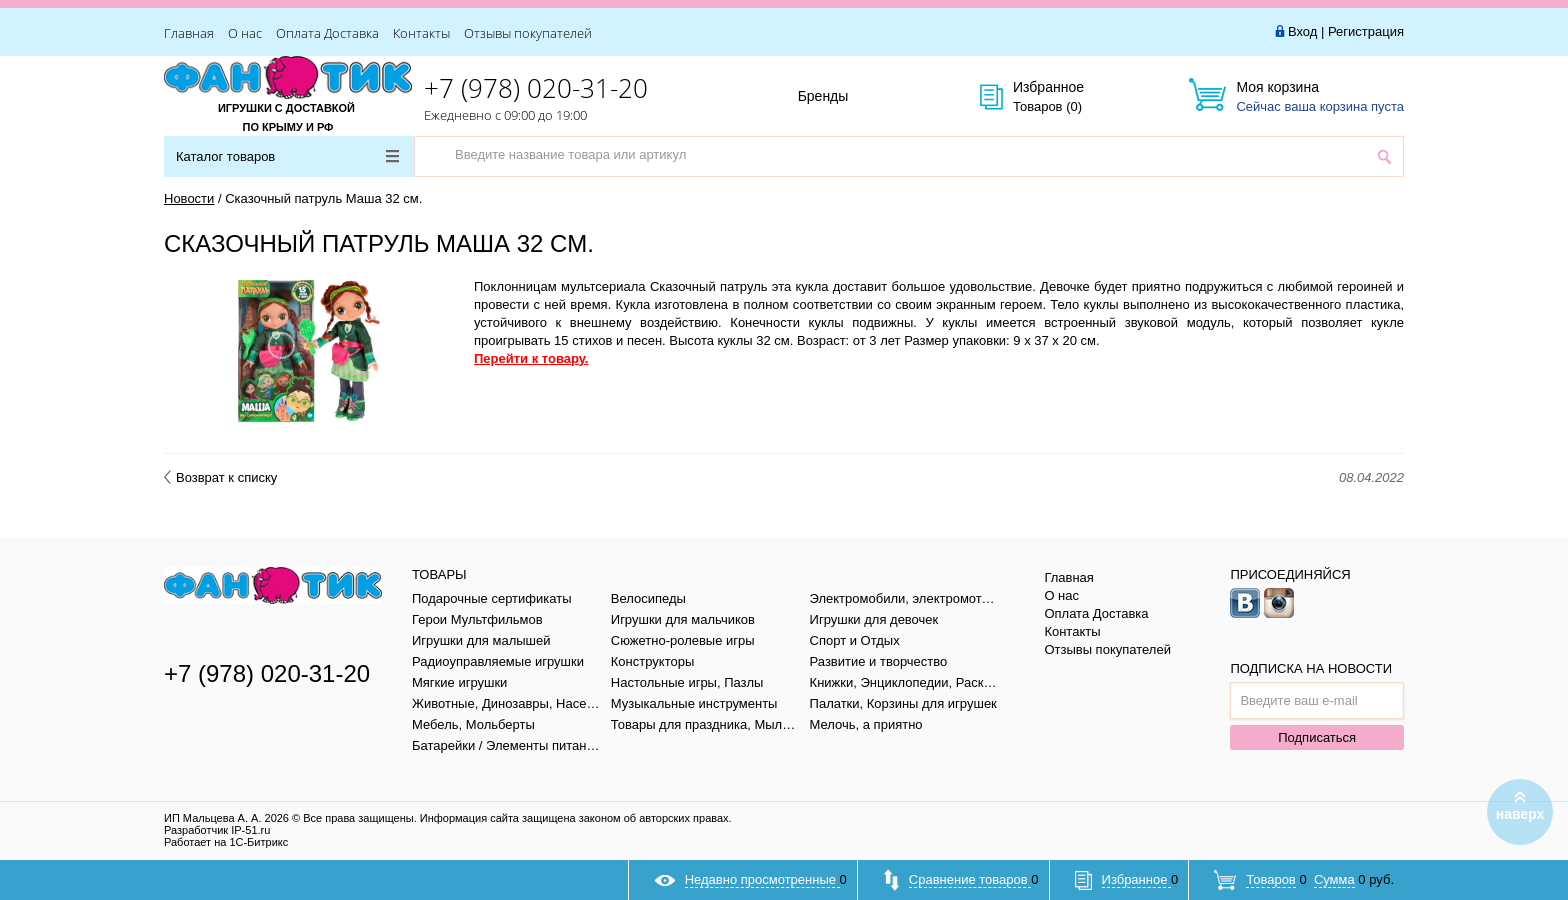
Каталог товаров (287, 156)
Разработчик (217, 830)
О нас (245, 33)
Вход (1302, 31)
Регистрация (1366, 31)
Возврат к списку (220, 477)
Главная (189, 33)
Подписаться (1317, 737)
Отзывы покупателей (528, 33)
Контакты (421, 33)
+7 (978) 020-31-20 (536, 88)
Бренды (845, 97)
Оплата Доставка (327, 33)
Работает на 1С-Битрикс (226, 842)
